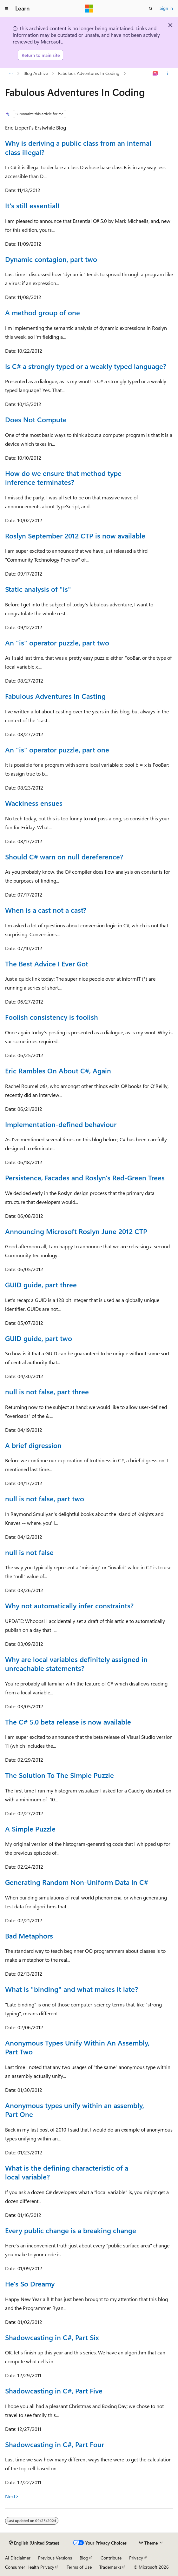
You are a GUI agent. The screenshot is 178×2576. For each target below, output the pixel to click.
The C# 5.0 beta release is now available (68, 1721)
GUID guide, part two (38, 1338)
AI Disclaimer (17, 2558)
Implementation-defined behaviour (60, 1124)
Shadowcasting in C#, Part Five (53, 2390)
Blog (84, 2558)
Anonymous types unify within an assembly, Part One (74, 2109)
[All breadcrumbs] (10, 74)
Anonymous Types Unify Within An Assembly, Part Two (77, 2047)
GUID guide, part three (41, 1284)
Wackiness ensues (34, 803)
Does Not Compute (36, 419)
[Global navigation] (6, 8)
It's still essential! (32, 205)
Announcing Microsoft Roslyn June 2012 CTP (76, 1231)
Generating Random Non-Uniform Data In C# (76, 1882)
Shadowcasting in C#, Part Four (54, 2444)
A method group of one (42, 312)
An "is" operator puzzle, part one (57, 749)
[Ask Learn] (155, 74)
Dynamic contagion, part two (51, 259)
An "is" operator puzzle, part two (57, 642)
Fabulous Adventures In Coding (88, 73)
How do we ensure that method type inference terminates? (63, 477)
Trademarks (110, 2567)
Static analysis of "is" (38, 589)
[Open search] (150, 8)
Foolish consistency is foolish (51, 1017)
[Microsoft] (89, 8)
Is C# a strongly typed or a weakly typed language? (85, 366)
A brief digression (33, 1445)
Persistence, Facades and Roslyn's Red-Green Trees (85, 1177)
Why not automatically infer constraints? (69, 1605)
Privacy (136, 2558)
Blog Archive (35, 73)
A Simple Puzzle (30, 1828)
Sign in (166, 8)
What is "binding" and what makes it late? (71, 1989)
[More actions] (167, 74)
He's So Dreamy (30, 2283)
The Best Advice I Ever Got (46, 963)
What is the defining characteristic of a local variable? (66, 2172)
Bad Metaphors (29, 1935)
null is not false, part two (44, 1498)
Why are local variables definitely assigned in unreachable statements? (76, 1663)
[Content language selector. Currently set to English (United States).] (34, 2543)
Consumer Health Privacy (29, 2567)
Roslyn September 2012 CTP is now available (75, 535)
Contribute (111, 2558)
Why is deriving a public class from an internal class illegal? (78, 147)
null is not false (29, 1552)
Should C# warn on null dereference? (64, 856)
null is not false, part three (47, 1391)
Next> (12, 2496)
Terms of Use (79, 2567)
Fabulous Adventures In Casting (55, 696)
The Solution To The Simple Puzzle (59, 1775)
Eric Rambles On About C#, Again (58, 1070)
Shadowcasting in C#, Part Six (52, 2337)
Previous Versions (55, 2558)
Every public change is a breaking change (70, 2230)
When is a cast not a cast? (45, 910)
